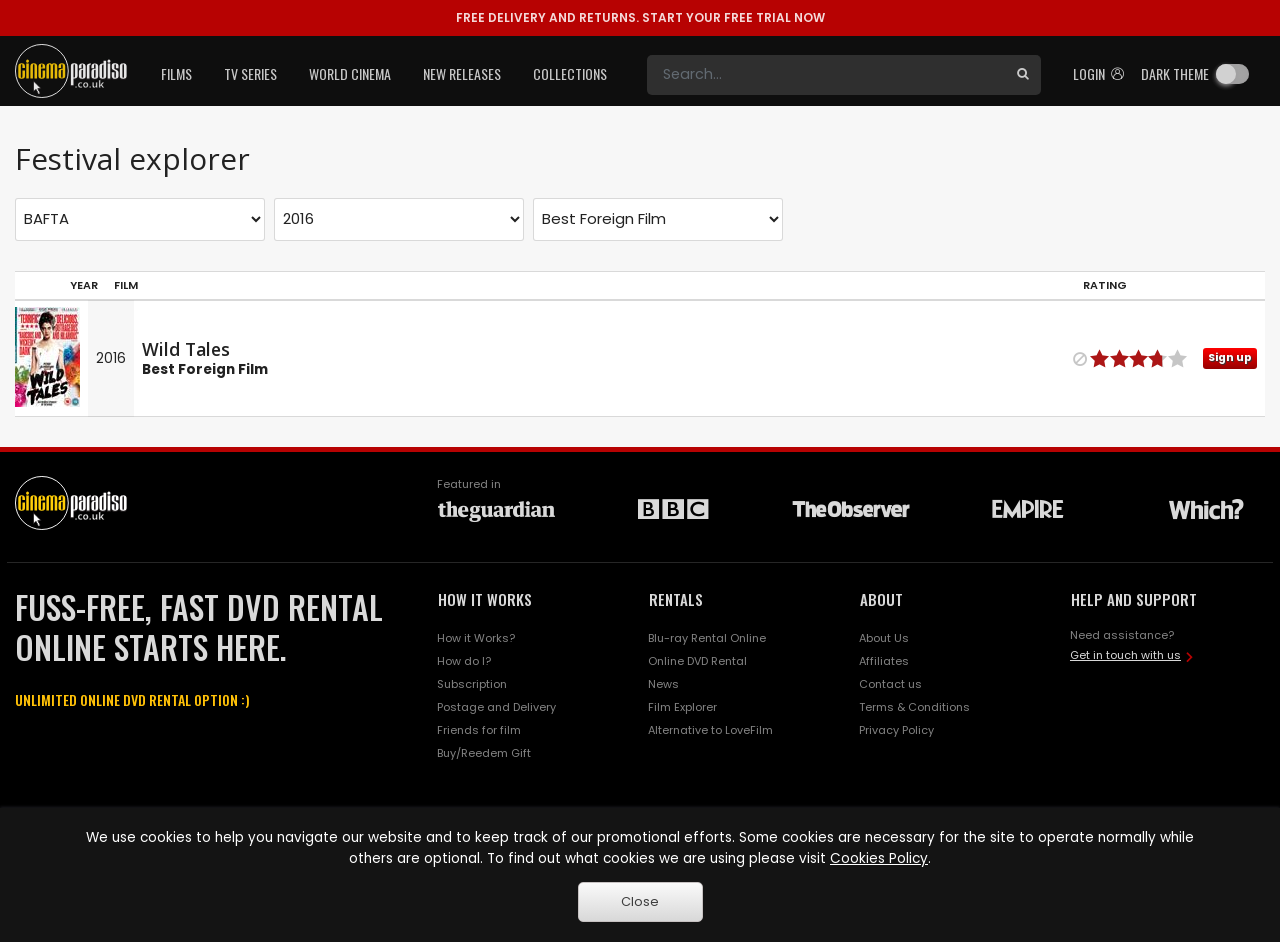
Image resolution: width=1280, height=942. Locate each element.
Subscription (472, 684)
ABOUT (881, 599)
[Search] (826, 75)
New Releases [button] (462, 73)
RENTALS (676, 599)
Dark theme (1175, 73)
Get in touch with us (1125, 655)
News (663, 684)
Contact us (890, 684)
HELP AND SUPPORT (1134, 599)
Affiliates (884, 661)
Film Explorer (682, 707)
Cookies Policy (879, 858)
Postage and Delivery (496, 707)
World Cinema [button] (350, 73)
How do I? (464, 661)
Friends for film (479, 730)
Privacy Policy (896, 730)
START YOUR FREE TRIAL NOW (640, 17)
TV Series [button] (250, 73)
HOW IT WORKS (485, 599)
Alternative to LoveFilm (710, 730)
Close (640, 901)
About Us (884, 638)
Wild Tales (186, 349)
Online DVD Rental (697, 661)
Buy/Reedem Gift (484, 753)
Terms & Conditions (914, 707)
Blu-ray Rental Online (707, 638)
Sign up (1230, 357)
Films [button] (176, 73)
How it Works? (476, 638)
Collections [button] (570, 73)
